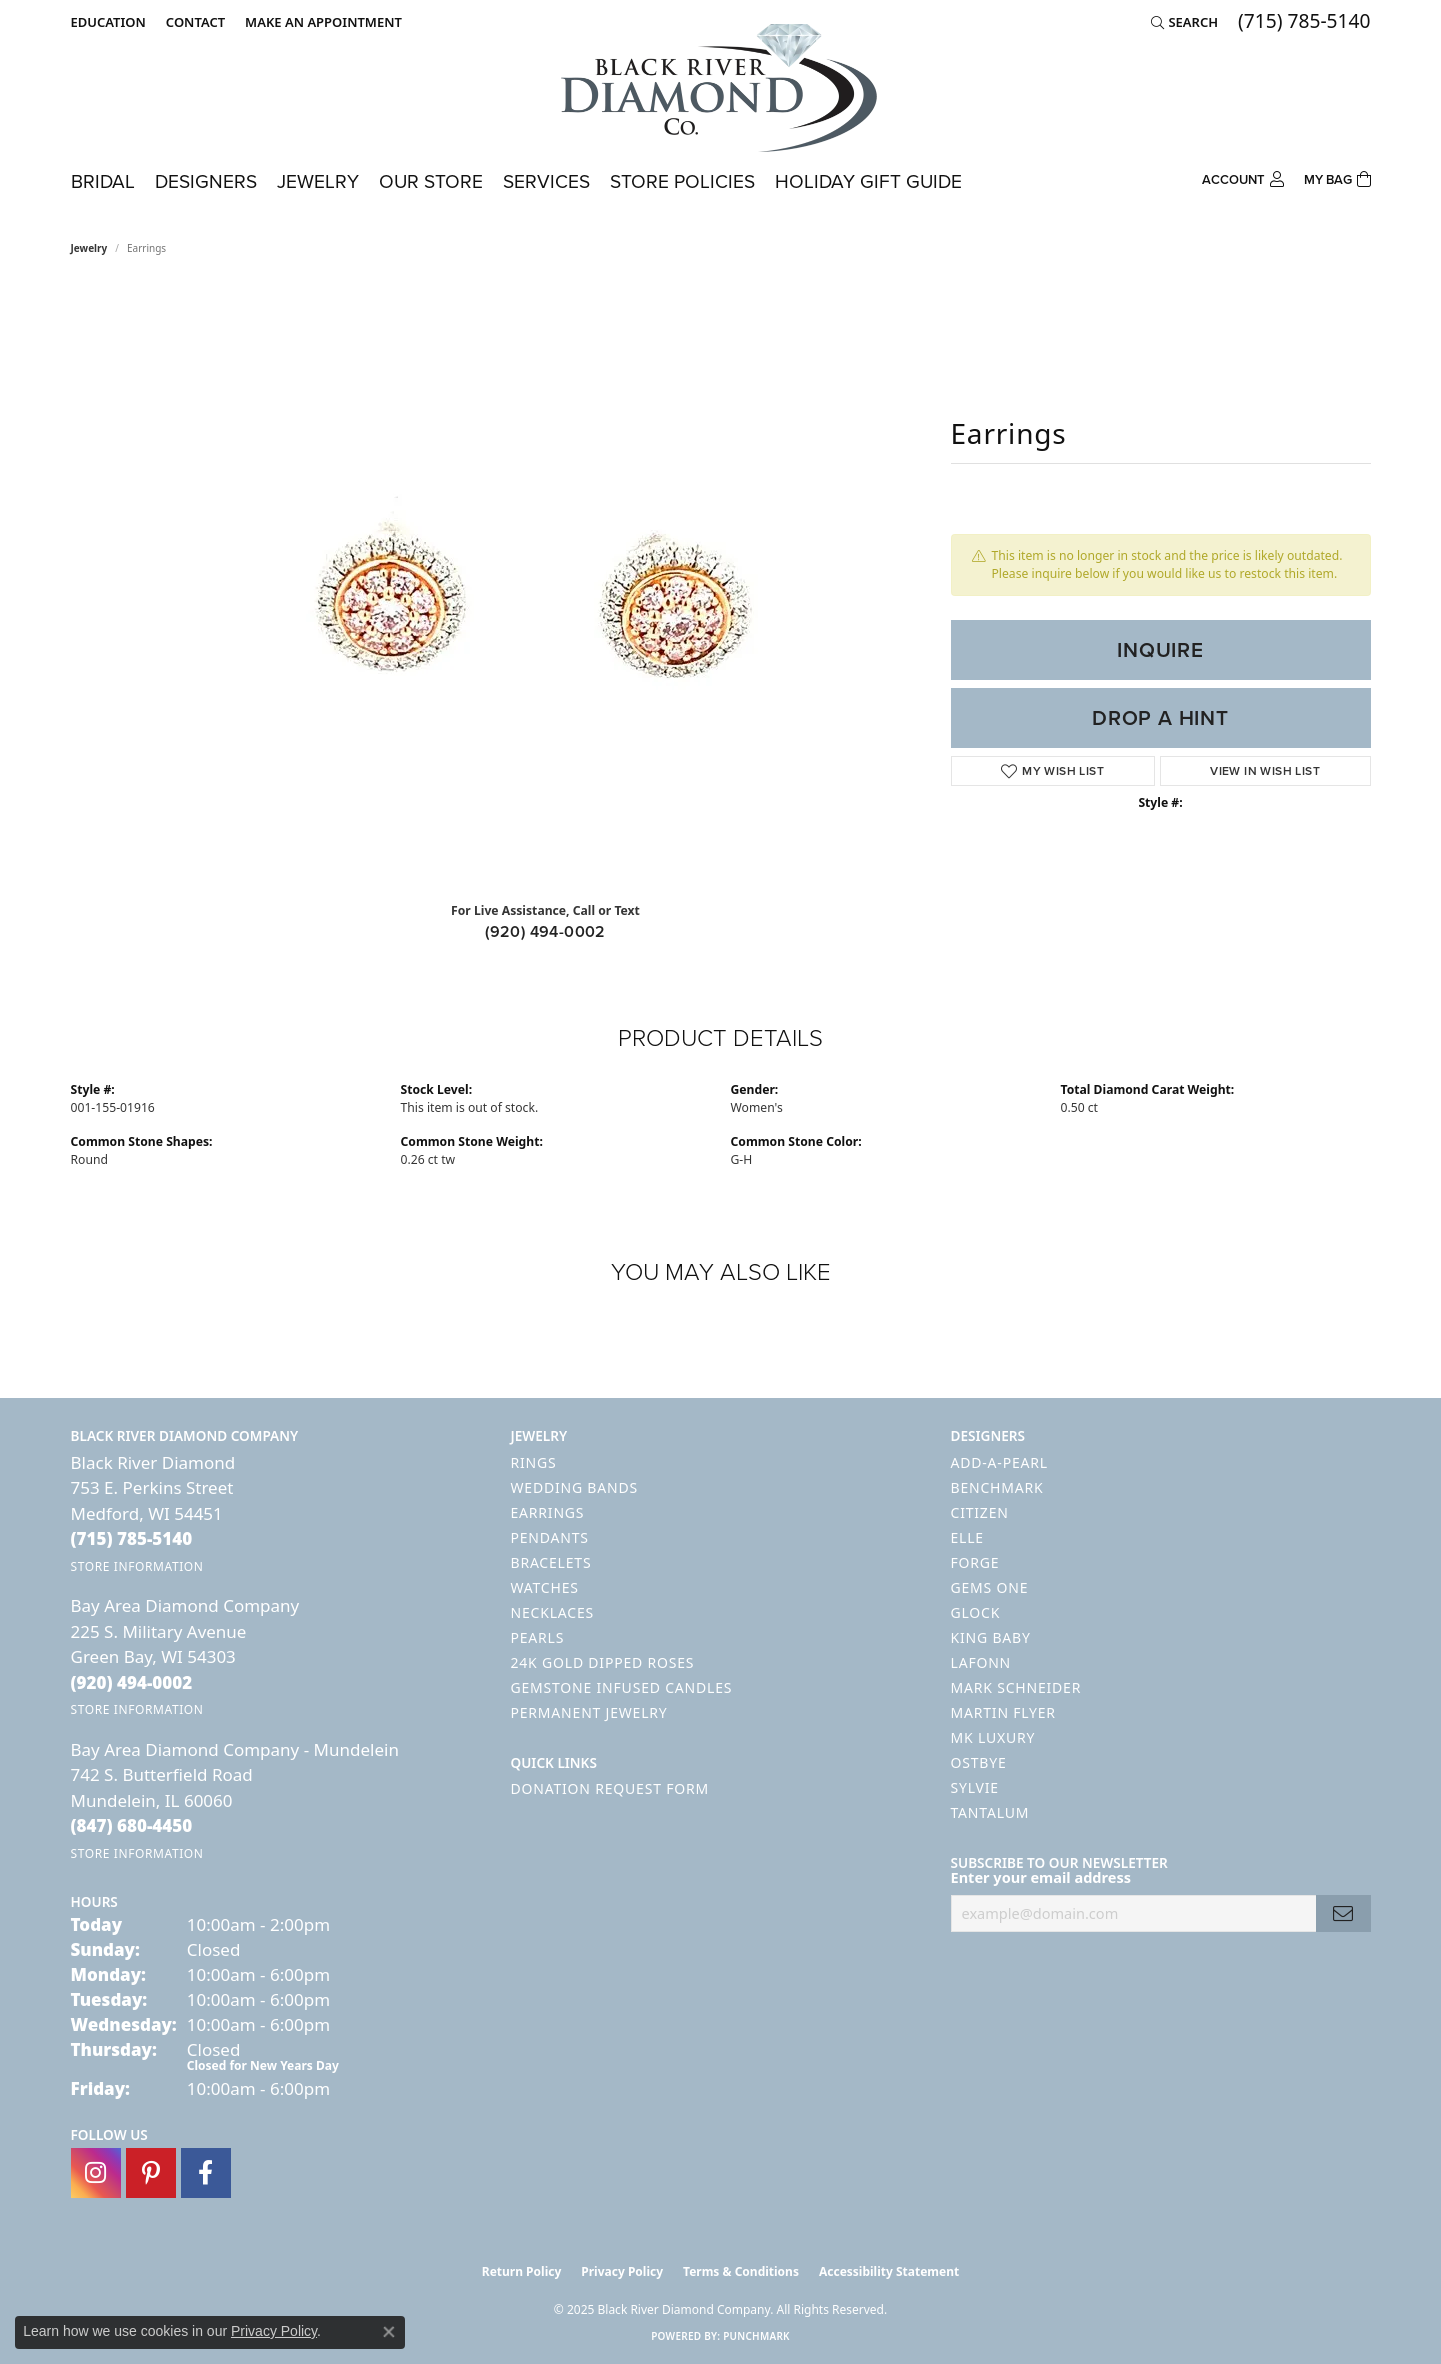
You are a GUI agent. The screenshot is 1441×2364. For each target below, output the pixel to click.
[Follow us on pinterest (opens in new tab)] (151, 2173)
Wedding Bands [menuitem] (574, 1487)
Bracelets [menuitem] (551, 1562)
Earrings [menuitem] (548, 1512)
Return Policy (522, 2271)
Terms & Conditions (741, 2271)
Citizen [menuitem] (980, 1512)
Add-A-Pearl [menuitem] (999, 1462)
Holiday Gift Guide (868, 181)
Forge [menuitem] (975, 1562)
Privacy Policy (622, 2271)
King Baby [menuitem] (991, 1637)
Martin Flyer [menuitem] (1003, 1712)
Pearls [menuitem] (538, 1637)
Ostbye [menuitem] (979, 1762)
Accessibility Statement (889, 2271)
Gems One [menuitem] (990, 1587)
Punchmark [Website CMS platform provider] (756, 2336)
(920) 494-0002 (545, 931)
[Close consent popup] (389, 2332)
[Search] (1184, 22)
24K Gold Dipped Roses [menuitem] (603, 1662)
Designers (206, 181)
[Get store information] (137, 1566)
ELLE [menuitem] (967, 1537)
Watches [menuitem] (545, 1587)
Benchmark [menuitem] (997, 1487)
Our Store (431, 181)
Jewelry (318, 181)
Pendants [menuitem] (550, 1537)
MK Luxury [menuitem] (993, 1737)
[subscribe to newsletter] (1343, 1913)
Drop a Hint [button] (1160, 718)
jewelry (89, 248)
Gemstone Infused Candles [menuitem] (622, 1687)
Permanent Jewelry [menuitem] (589, 1712)
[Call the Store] (132, 1538)
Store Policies (682, 181)
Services (546, 181)
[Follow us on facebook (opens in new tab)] (206, 2173)
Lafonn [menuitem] (981, 1662)
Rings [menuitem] (534, 1462)
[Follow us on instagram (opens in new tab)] (96, 2173)
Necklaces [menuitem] (552, 1612)
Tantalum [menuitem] (990, 1812)
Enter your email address (1041, 1877)
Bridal (103, 181)
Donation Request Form (610, 1788)
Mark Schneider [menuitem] (1016, 1687)
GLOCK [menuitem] (976, 1612)
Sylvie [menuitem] (975, 1787)
